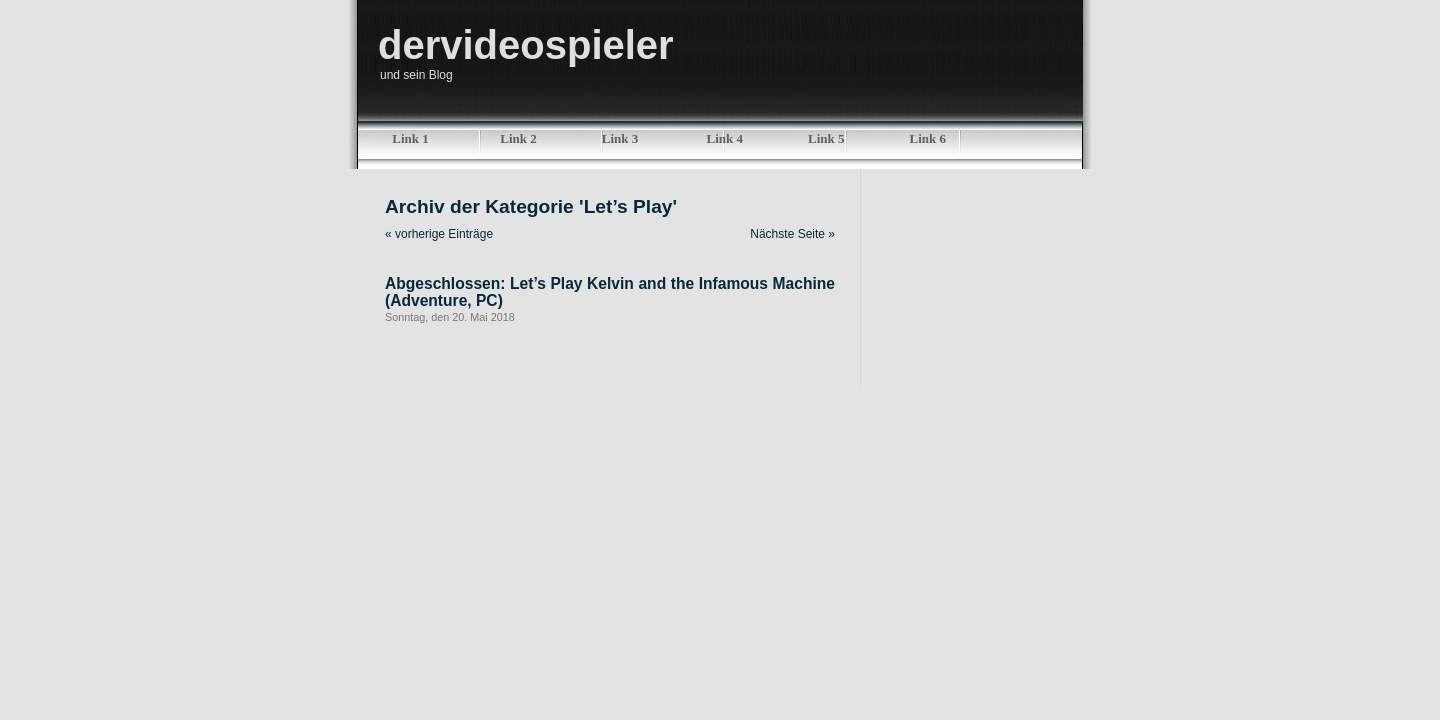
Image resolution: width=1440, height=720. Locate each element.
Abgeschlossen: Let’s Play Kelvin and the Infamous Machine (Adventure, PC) (610, 292)
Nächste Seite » (792, 234)
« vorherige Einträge (439, 234)
